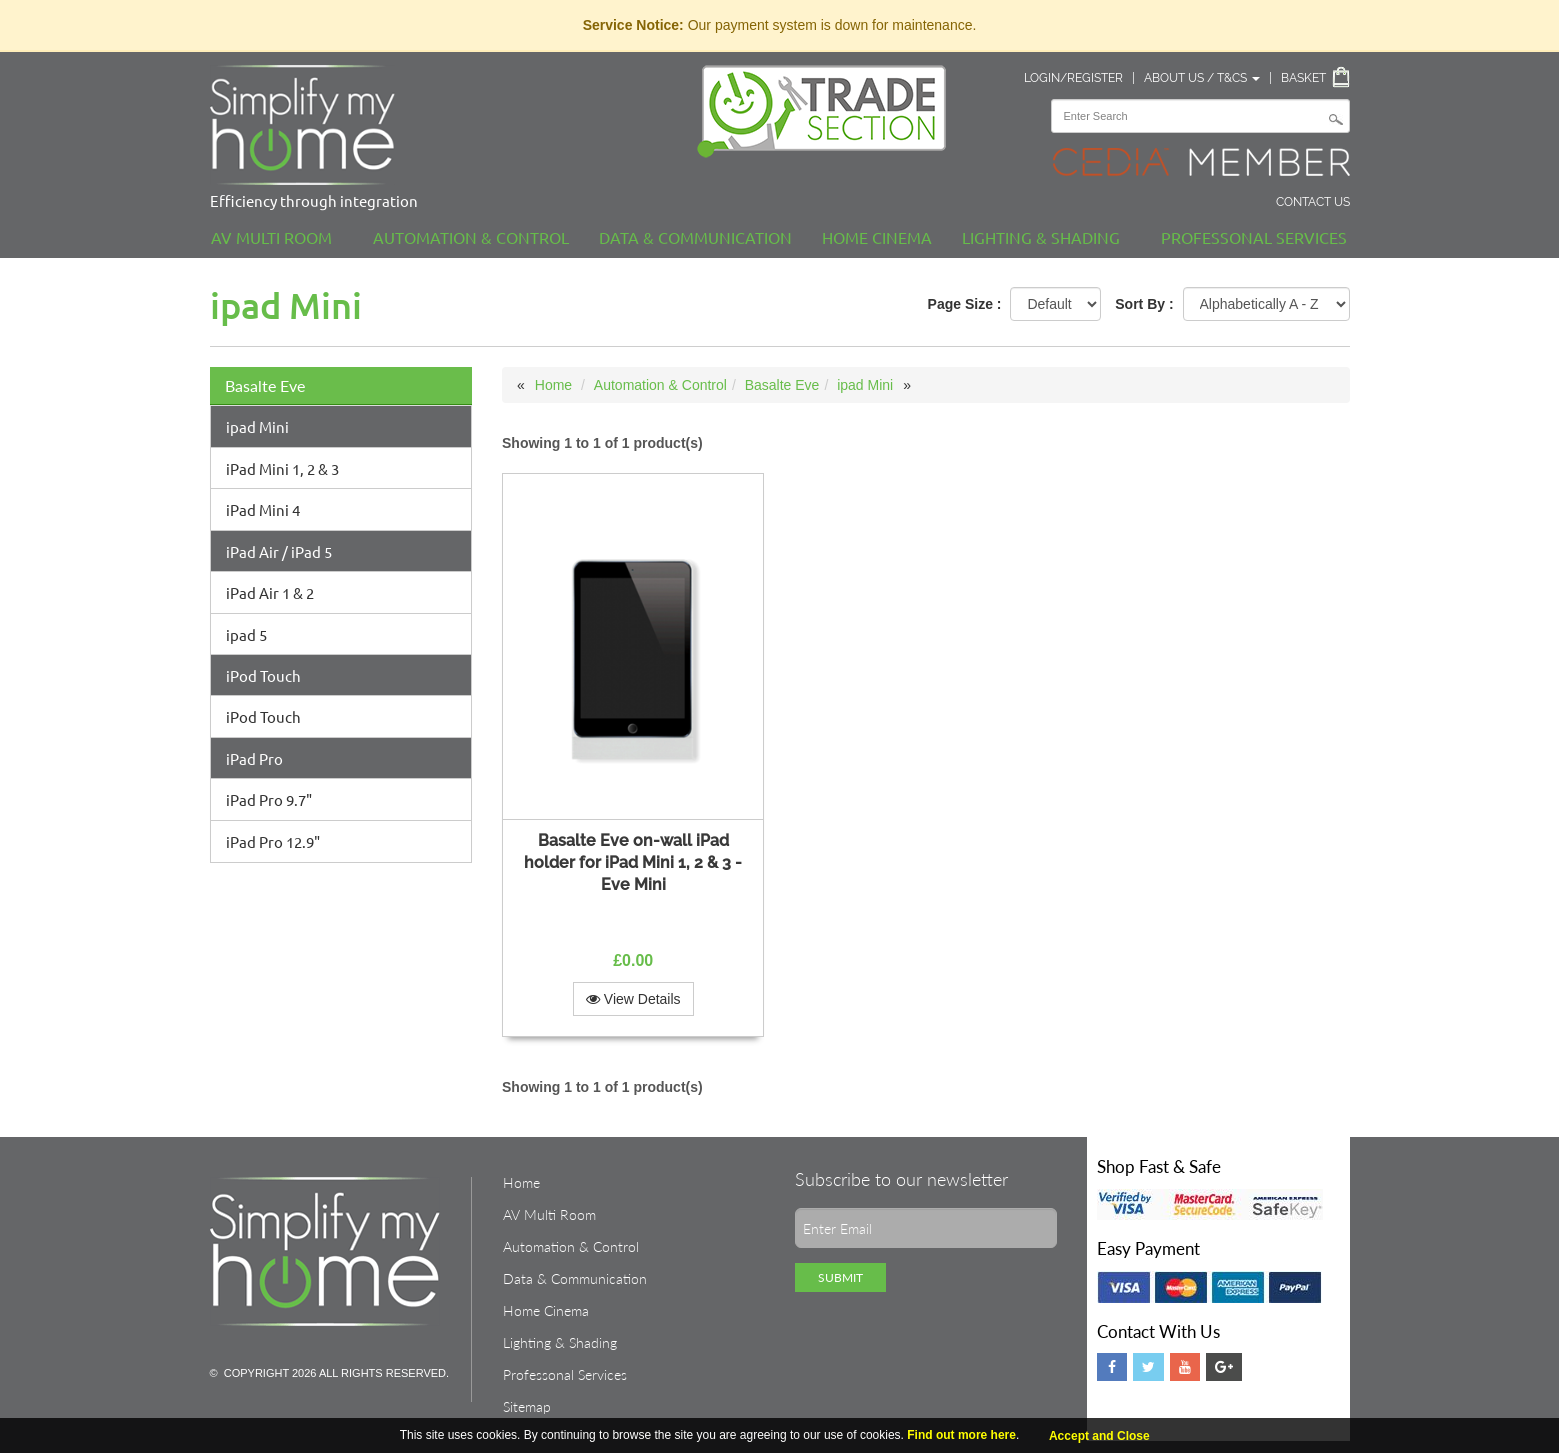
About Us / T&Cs (1202, 78)
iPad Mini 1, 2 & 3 (282, 468)
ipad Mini (257, 426)
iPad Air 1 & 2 (270, 592)
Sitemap (527, 1406)
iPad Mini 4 (263, 509)
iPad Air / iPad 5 (279, 551)
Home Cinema (877, 237)
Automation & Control (471, 237)
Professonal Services (1254, 237)
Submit (840, 1277)
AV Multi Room (271, 237)
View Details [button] (633, 999)
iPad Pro (254, 758)
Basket (1303, 78)
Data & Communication (695, 237)
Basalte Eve (265, 385)
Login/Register (1073, 78)
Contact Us (1313, 202)
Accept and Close (1099, 1436)
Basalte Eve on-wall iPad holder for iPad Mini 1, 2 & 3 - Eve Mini (633, 862)
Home (553, 385)
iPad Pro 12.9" (273, 841)
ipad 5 (246, 634)
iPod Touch (263, 675)
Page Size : (965, 304)
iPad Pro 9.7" (269, 799)
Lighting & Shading (1041, 237)
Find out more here (961, 1435)
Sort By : (1144, 304)
